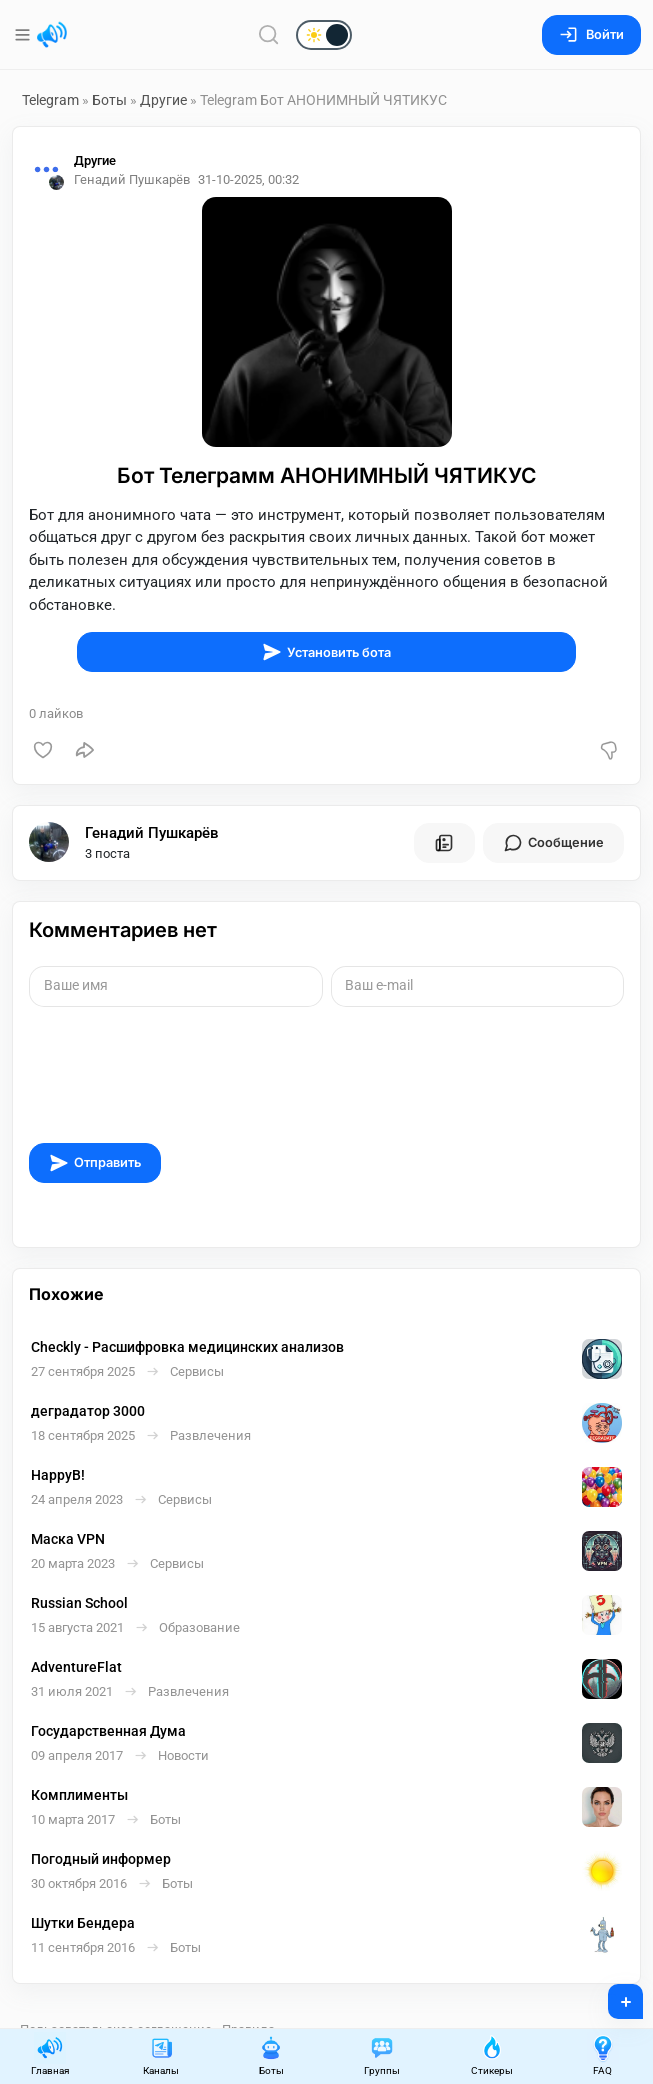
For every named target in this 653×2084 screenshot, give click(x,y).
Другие (163, 100)
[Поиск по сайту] (269, 34)
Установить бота (326, 652)
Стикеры (492, 2055)
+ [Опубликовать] (612, 1995)
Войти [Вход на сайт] (591, 34)
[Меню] (24, 35)
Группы (382, 2055)
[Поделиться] (85, 750)
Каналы (161, 2055)
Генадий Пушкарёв (152, 833)
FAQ (603, 2055)
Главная (50, 2055)
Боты (109, 100)
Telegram (50, 100)
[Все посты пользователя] (444, 843)
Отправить (95, 1163)
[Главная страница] (52, 35)
